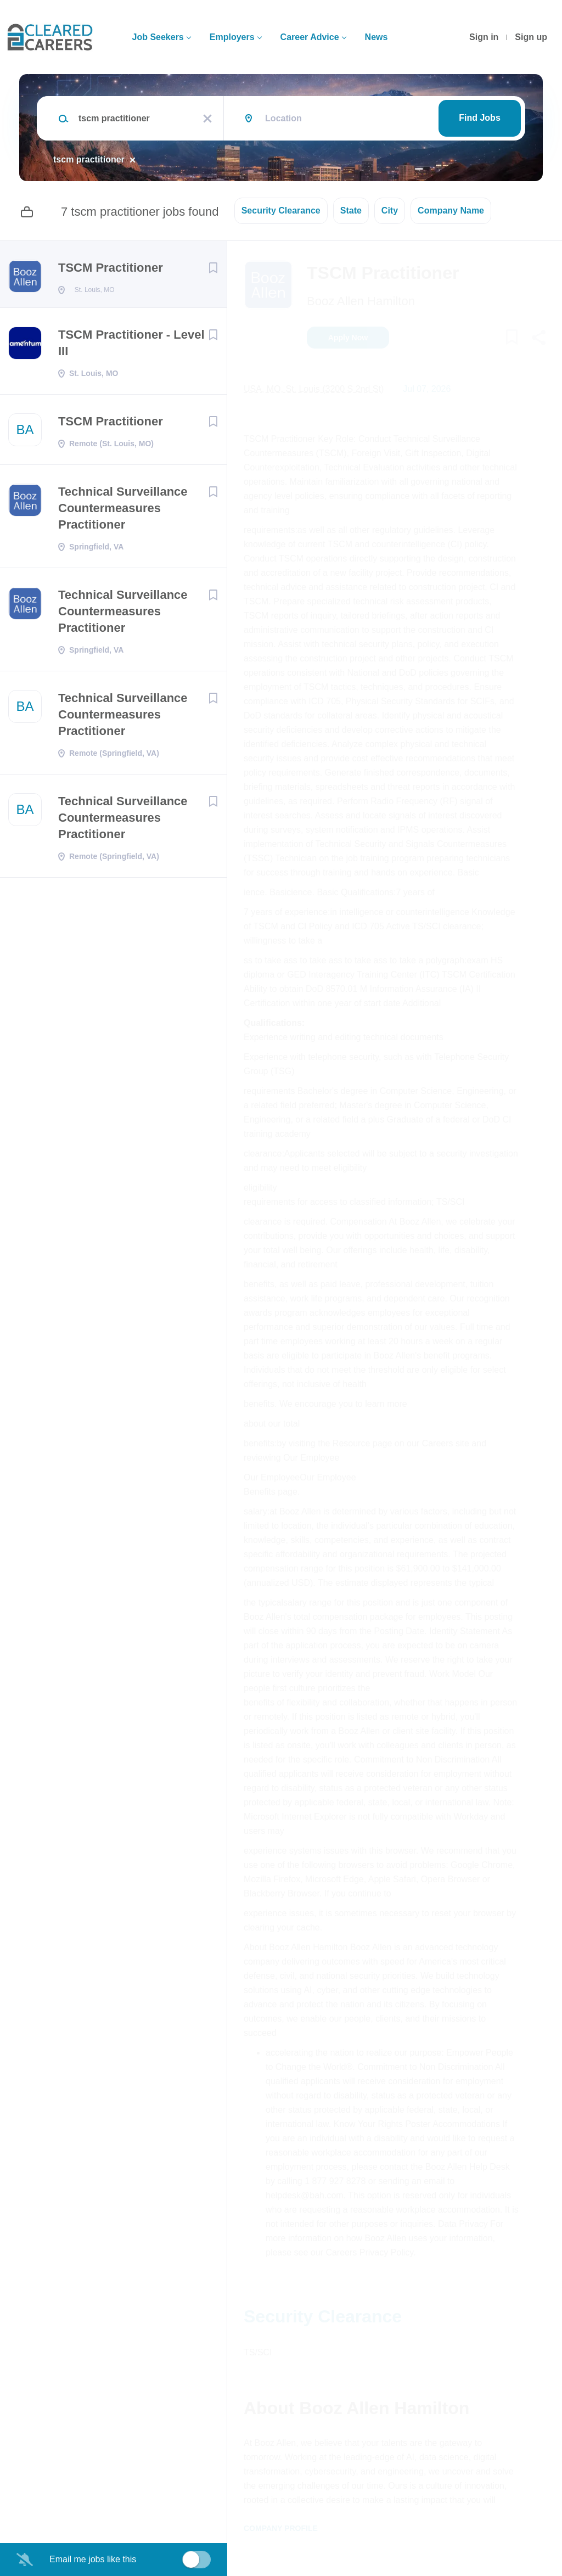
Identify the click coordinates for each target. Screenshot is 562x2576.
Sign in (483, 37)
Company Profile (281, 2528)
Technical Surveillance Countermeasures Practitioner (123, 511)
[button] (538, 339)
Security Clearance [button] (281, 210)
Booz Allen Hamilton (361, 301)
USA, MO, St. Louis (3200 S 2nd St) (314, 389)
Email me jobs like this (92, 2559)
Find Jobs (480, 117)
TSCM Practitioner (110, 267)
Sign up (531, 37)
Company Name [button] (451, 210)
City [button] (389, 210)
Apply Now (348, 337)
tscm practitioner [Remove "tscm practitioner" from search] (89, 159)
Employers (232, 37)
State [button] (351, 210)
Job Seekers (157, 37)
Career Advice (309, 37)
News (376, 37)
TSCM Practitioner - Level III (131, 346)
